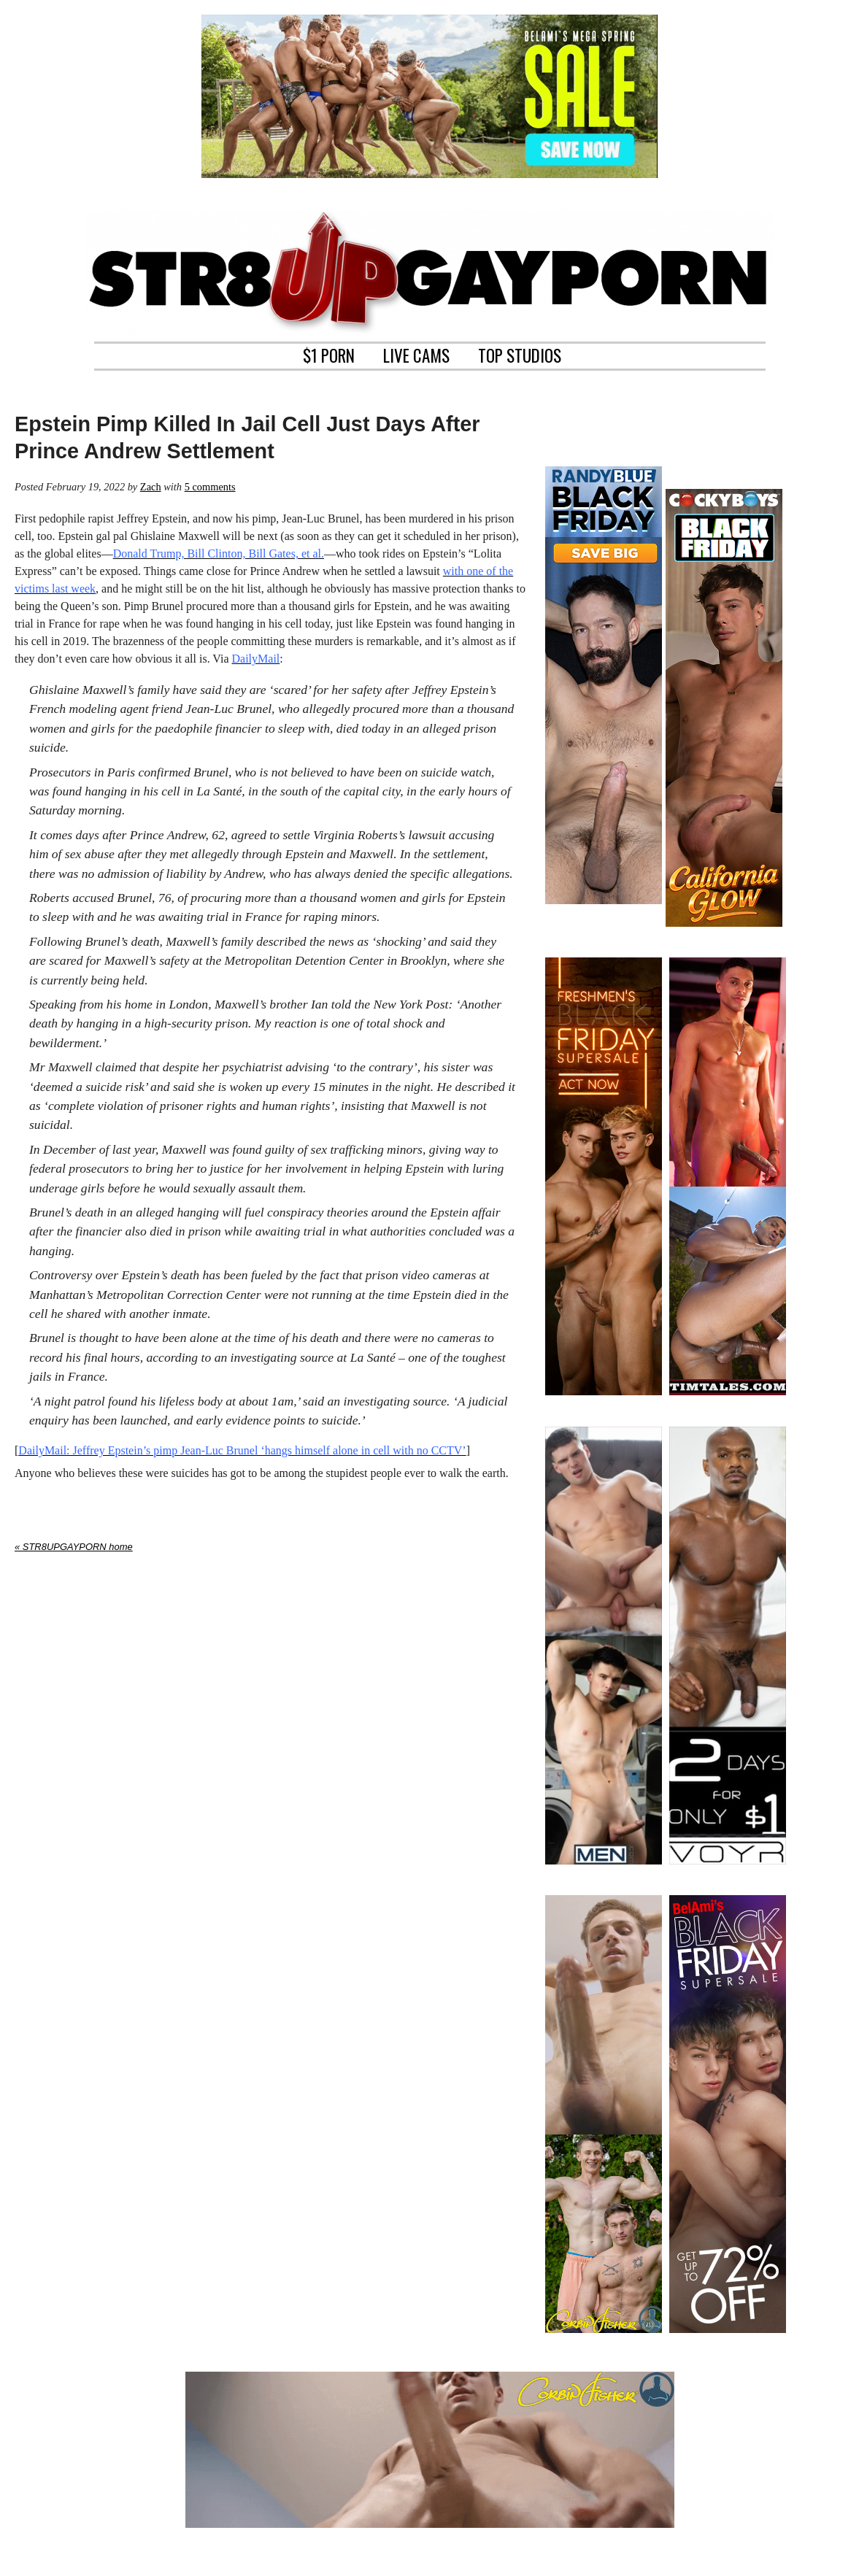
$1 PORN (329, 354)
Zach (150, 487)
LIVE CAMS (416, 354)
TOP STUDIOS (519, 354)
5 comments (210, 487)
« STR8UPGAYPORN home (74, 1546)
